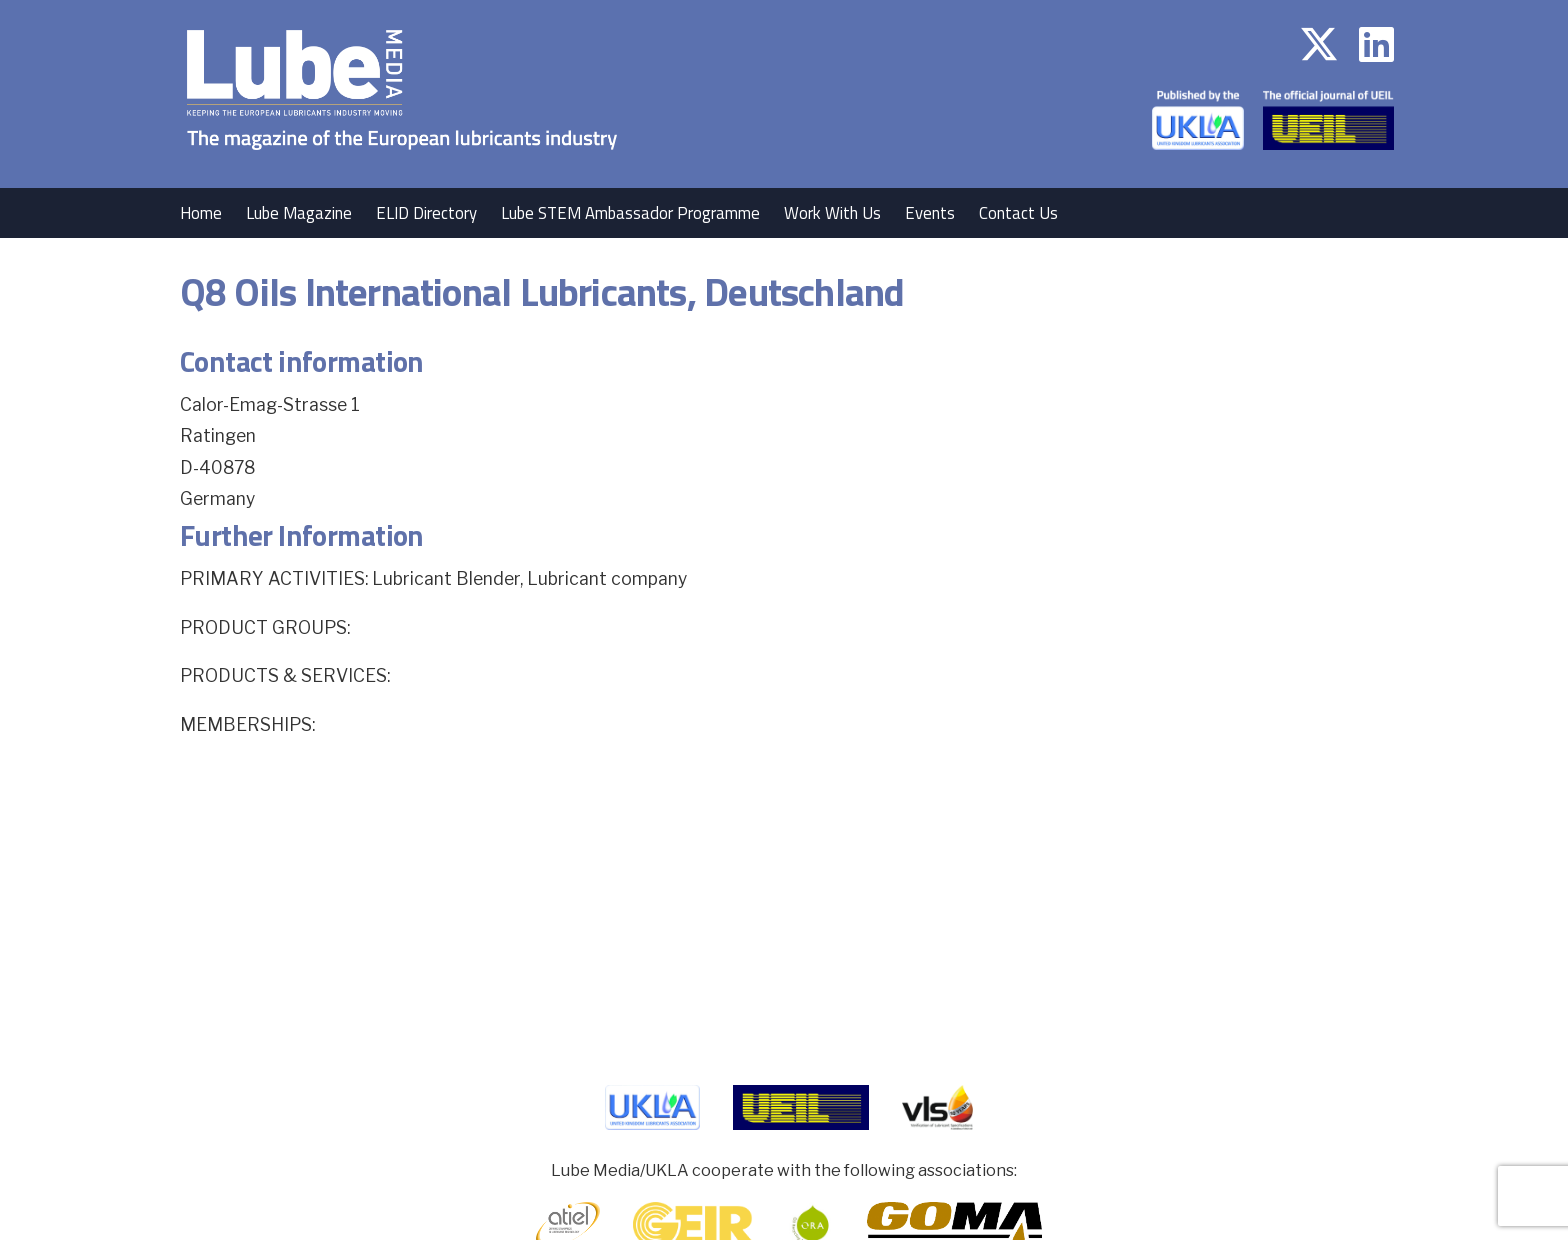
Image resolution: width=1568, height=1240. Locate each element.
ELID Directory (426, 213)
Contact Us (1018, 213)
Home (201, 213)
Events (930, 213)
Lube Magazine (299, 213)
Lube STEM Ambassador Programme (630, 213)
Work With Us (832, 213)
